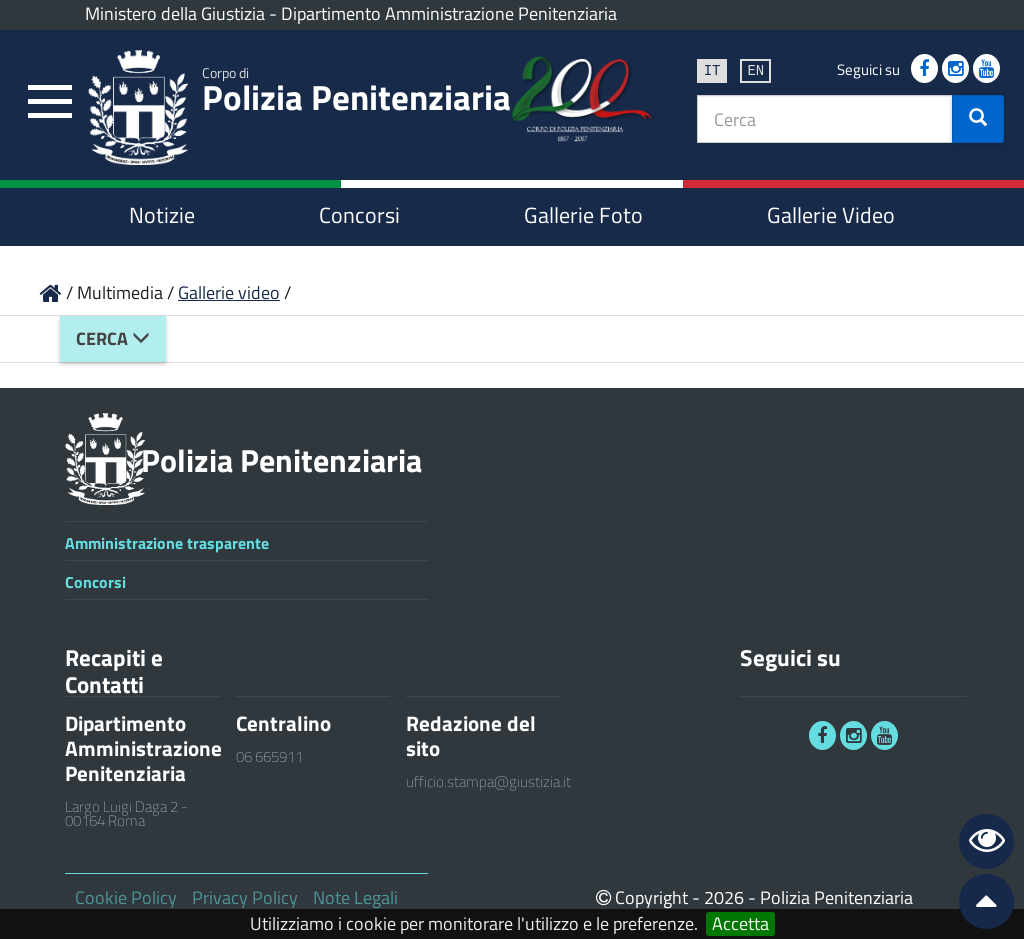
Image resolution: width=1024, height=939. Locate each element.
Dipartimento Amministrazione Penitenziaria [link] (449, 13)
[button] (978, 119)
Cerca (113, 338)
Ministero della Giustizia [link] (175, 13)
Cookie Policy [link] (126, 897)
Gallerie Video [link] (831, 215)
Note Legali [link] (355, 897)
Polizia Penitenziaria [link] (356, 93)
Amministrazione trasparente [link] (167, 543)
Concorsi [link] (359, 215)
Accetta (740, 924)
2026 (724, 897)
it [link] (712, 69)
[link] (50, 102)
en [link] (755, 69)
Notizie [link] (162, 215)
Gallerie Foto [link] (583, 215)
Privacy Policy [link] (245, 897)
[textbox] (825, 119)
